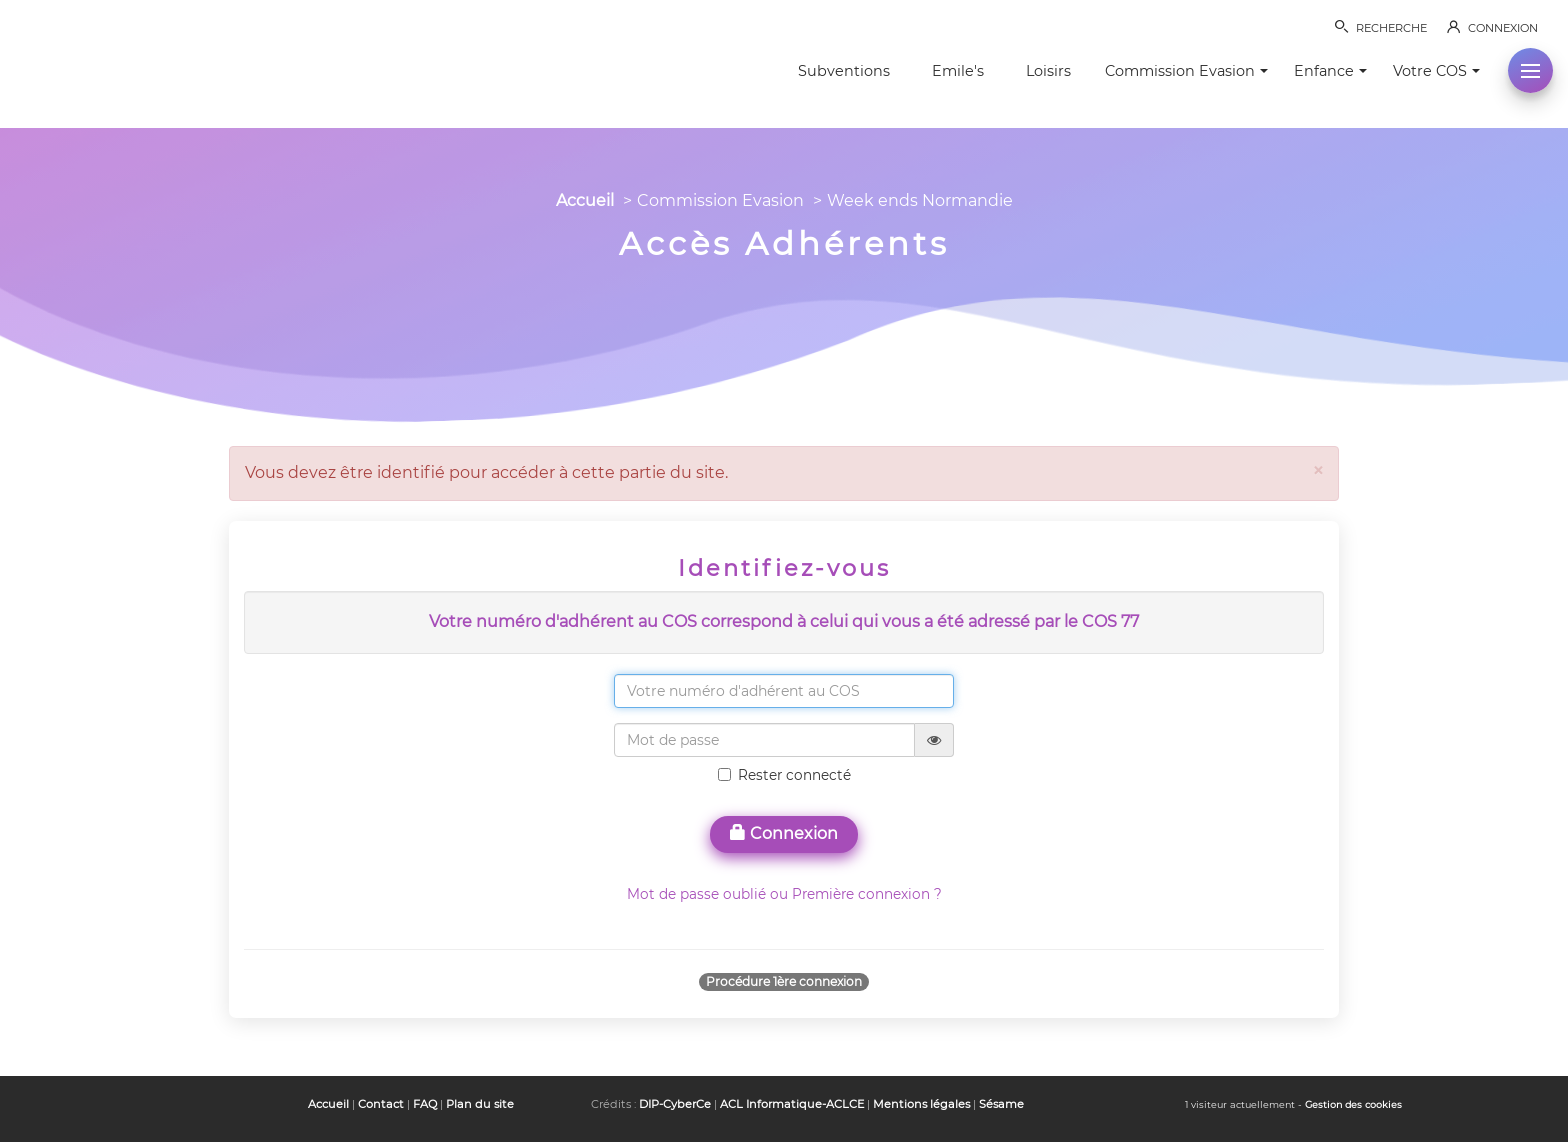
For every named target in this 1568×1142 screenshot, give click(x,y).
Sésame (1001, 1104)
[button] (1530, 70)
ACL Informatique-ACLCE (792, 1104)
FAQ (425, 1104)
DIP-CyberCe (675, 1104)
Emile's (958, 71)
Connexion (784, 833)
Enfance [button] (1330, 71)
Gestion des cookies (1353, 1104)
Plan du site (480, 1104)
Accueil (585, 200)
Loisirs (1048, 71)
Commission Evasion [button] (1186, 71)
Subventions (844, 71)
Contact (381, 1104)
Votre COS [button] (1436, 71)
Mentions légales (921, 1104)
